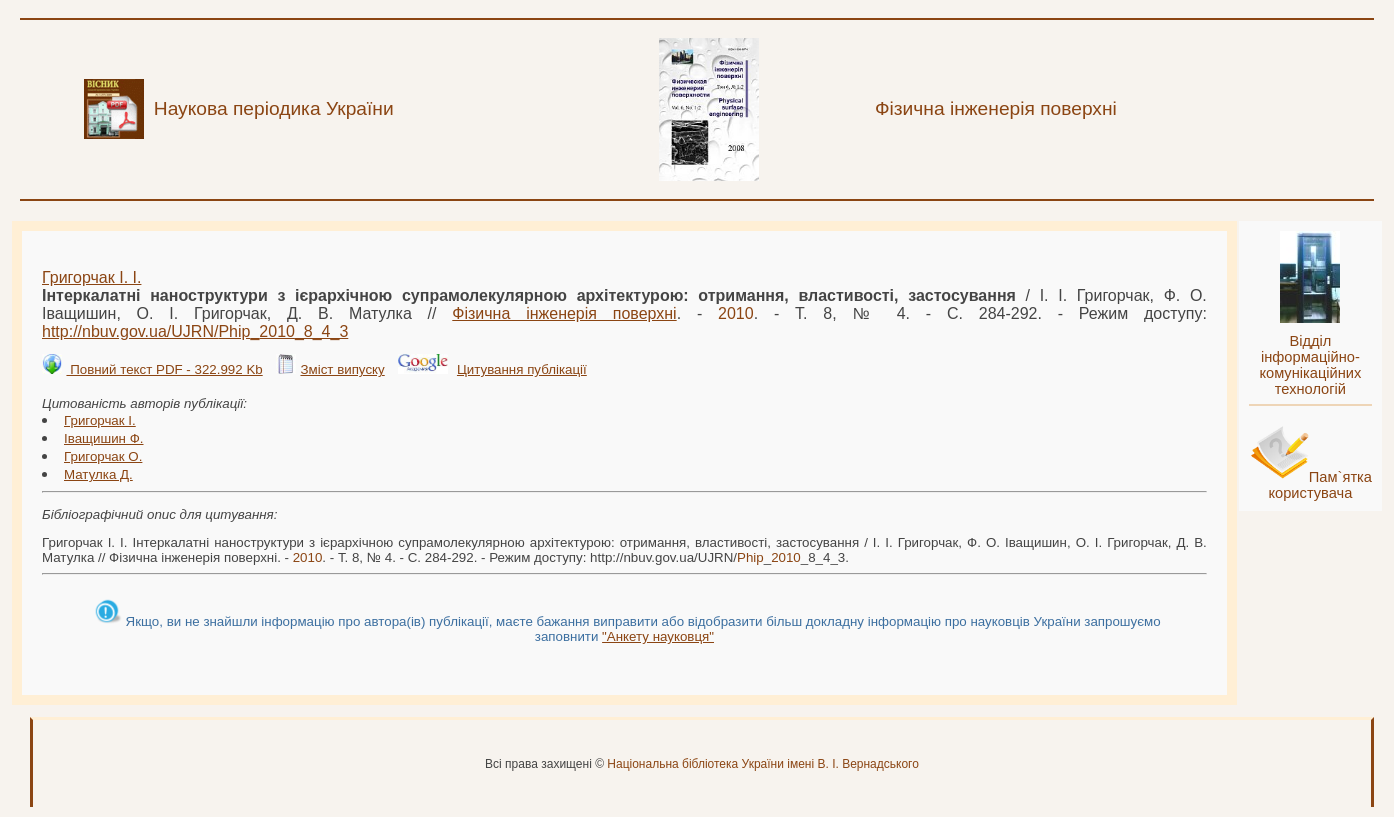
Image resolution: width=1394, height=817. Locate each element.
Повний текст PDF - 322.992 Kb (164, 369)
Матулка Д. (98, 474)
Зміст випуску (342, 369)
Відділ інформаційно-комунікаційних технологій (1310, 365)
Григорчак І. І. (91, 277)
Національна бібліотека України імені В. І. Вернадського (763, 764)
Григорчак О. (103, 456)
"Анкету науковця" (658, 636)
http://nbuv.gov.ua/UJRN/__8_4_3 (195, 331)
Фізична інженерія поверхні (564, 313)
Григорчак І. (100, 420)
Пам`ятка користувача (1320, 485)
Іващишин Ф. (104, 438)
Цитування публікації (522, 369)
